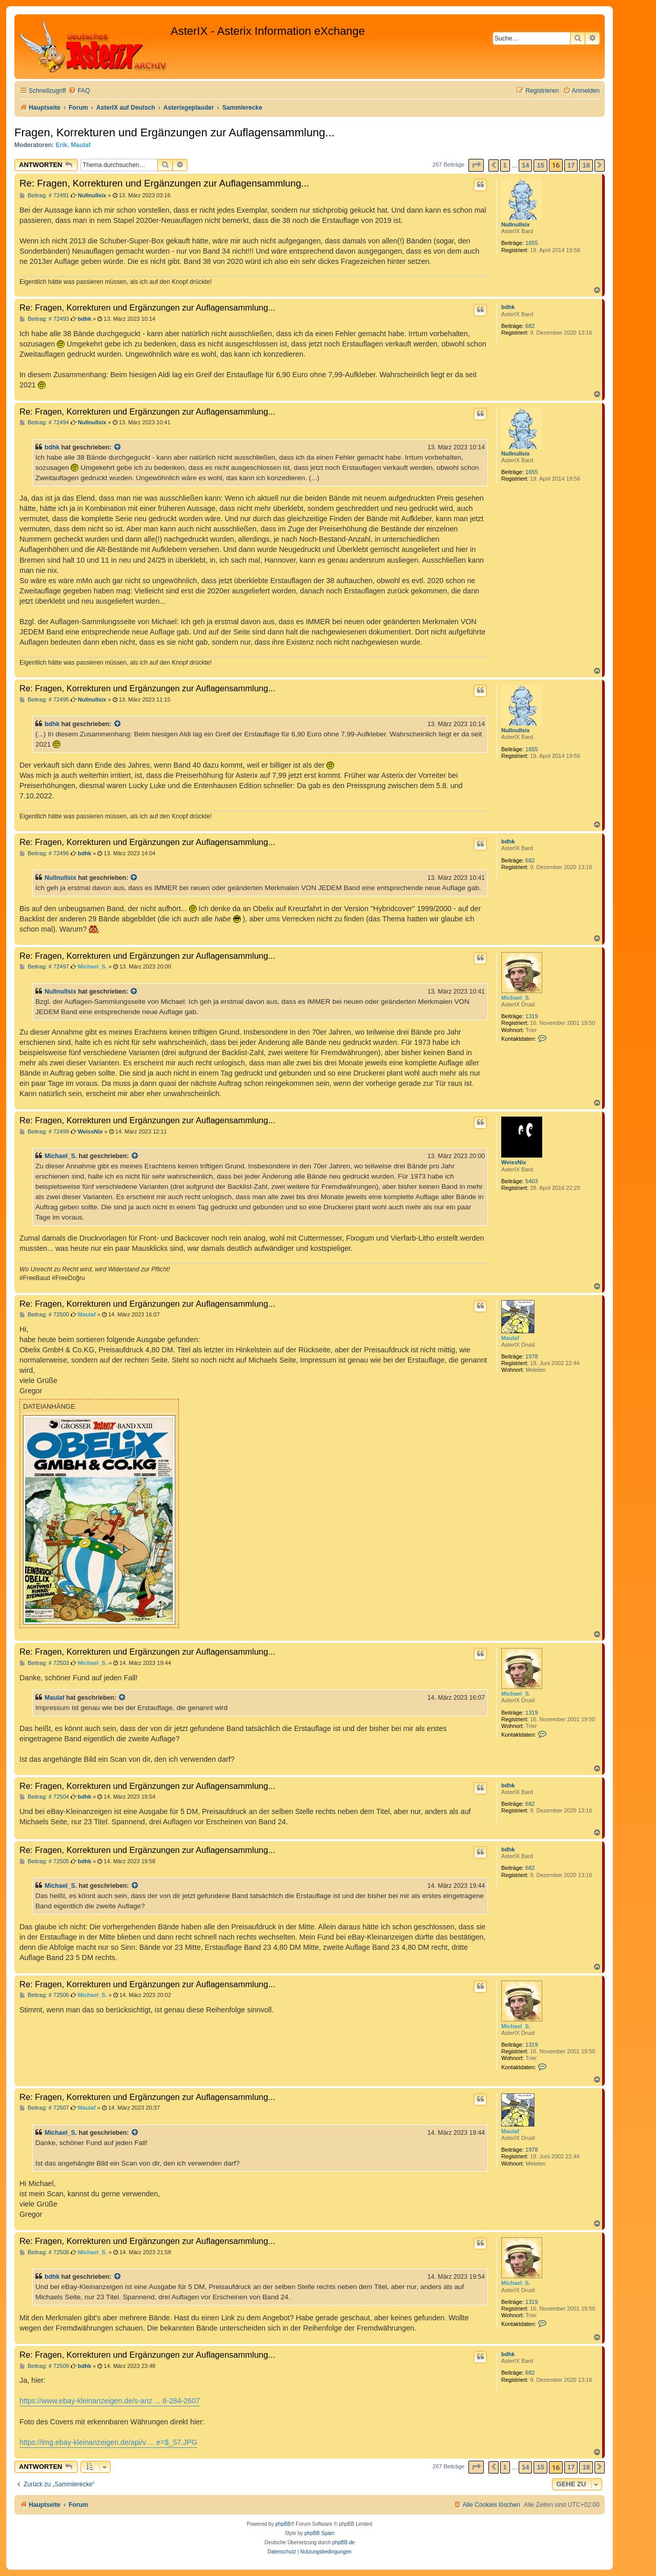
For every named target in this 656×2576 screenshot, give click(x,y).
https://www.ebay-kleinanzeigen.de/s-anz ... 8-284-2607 (109, 2401)
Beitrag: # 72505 (44, 1861)
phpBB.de (343, 2542)
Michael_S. (515, 998)
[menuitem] (79, 91)
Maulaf (80, 145)
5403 (531, 1181)
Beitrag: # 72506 (44, 1995)
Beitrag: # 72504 (44, 1797)
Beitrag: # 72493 (44, 319)
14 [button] (525, 165)
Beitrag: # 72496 (44, 853)
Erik (62, 145)
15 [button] (540, 165)
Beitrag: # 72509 (44, 2366)
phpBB (283, 2524)
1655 (531, 243)
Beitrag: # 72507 (44, 2108)
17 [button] (571, 165)
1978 (531, 1356)
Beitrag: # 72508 (44, 2252)
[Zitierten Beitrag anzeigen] (117, 447)
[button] (476, 165)
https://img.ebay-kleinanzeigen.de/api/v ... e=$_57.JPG (108, 2442)
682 (530, 326)
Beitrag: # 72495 (44, 699)
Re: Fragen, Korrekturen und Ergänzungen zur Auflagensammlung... (164, 183)
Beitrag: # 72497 (44, 966)
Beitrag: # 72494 (44, 422)
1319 (531, 1016)
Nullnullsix (515, 224)
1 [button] (505, 165)
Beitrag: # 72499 (44, 1131)
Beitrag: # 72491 (44, 195)
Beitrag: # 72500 (44, 1314)
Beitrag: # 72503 (44, 1663)
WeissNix (513, 1162)
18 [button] (585, 165)
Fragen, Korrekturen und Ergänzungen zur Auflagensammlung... (174, 132)
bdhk (508, 307)
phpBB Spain (319, 2533)
